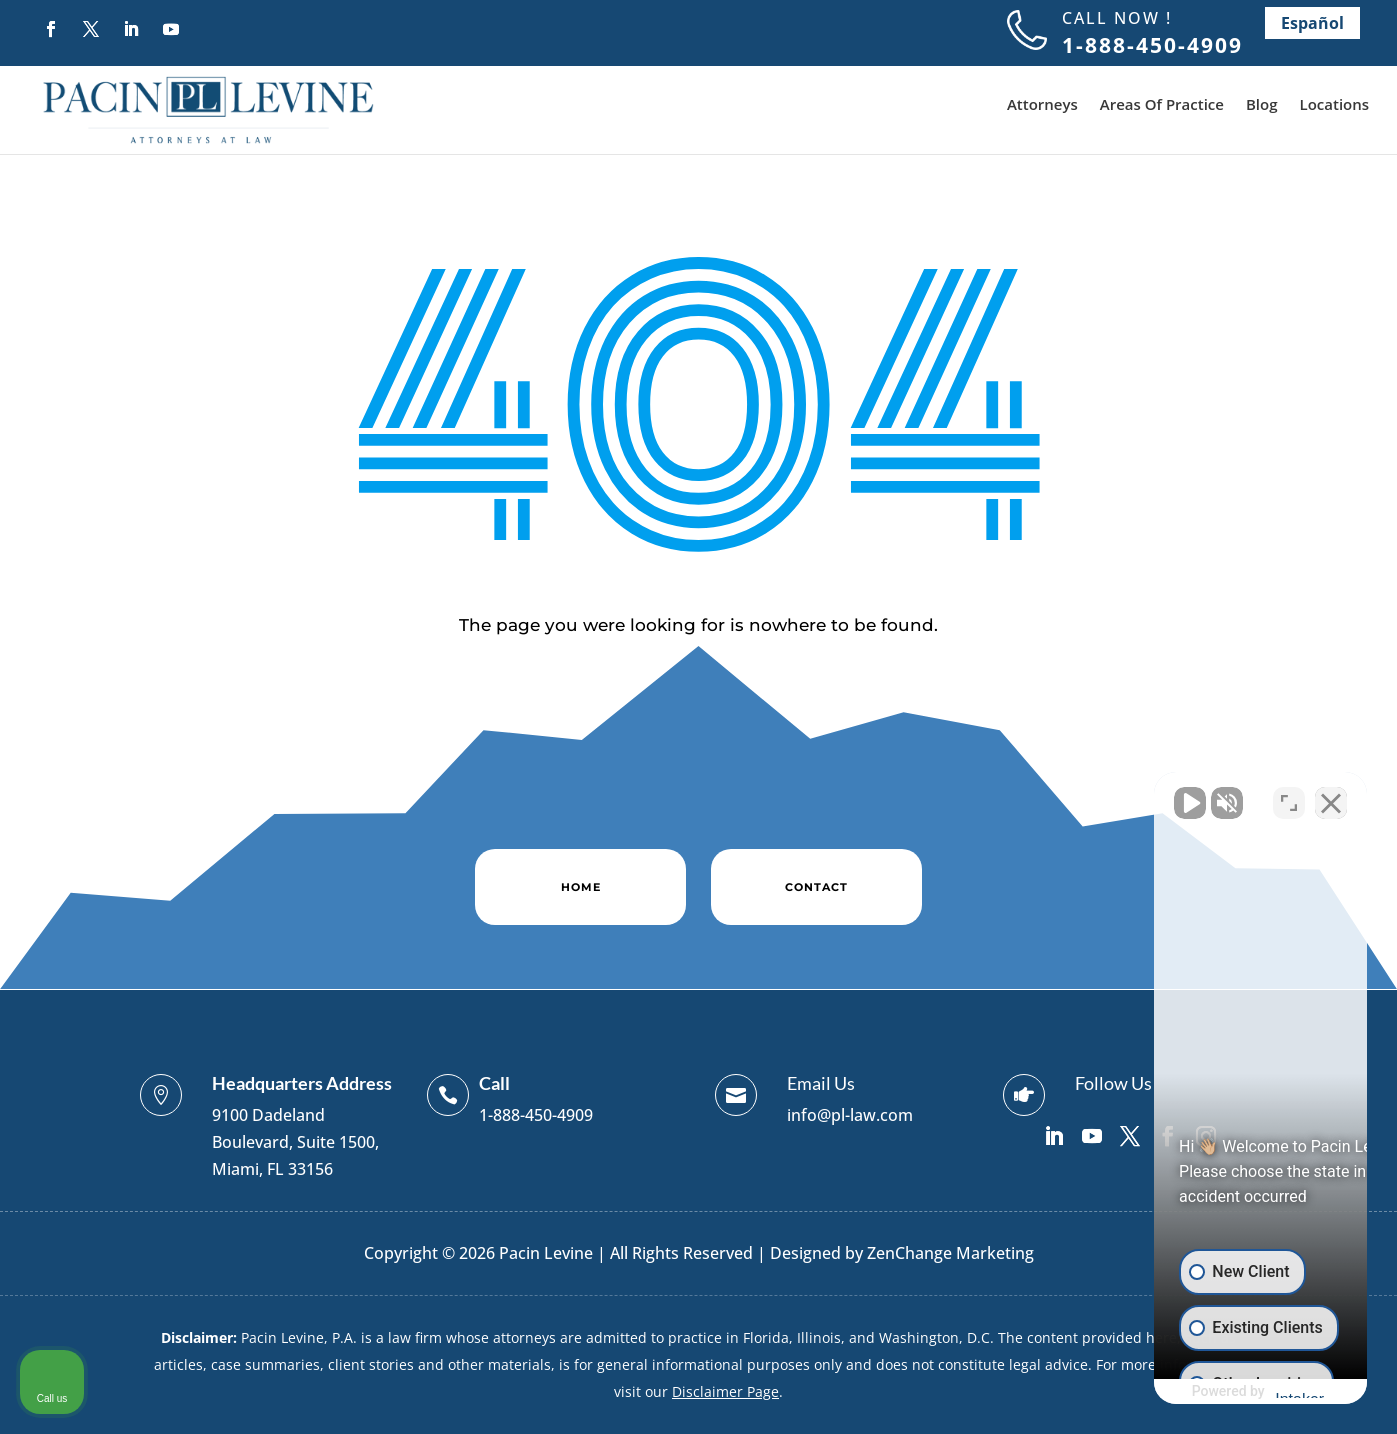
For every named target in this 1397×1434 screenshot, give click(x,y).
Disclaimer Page (725, 1391)
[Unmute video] (1043, 795)
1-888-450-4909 (536, 1115)
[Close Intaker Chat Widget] (1331, 795)
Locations (1335, 105)
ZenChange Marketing (950, 1253)
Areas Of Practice (1162, 105)
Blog (1262, 105)
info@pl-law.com (850, 1115)
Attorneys (1042, 105)
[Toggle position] (1289, 795)
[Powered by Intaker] (1226, 1392)
